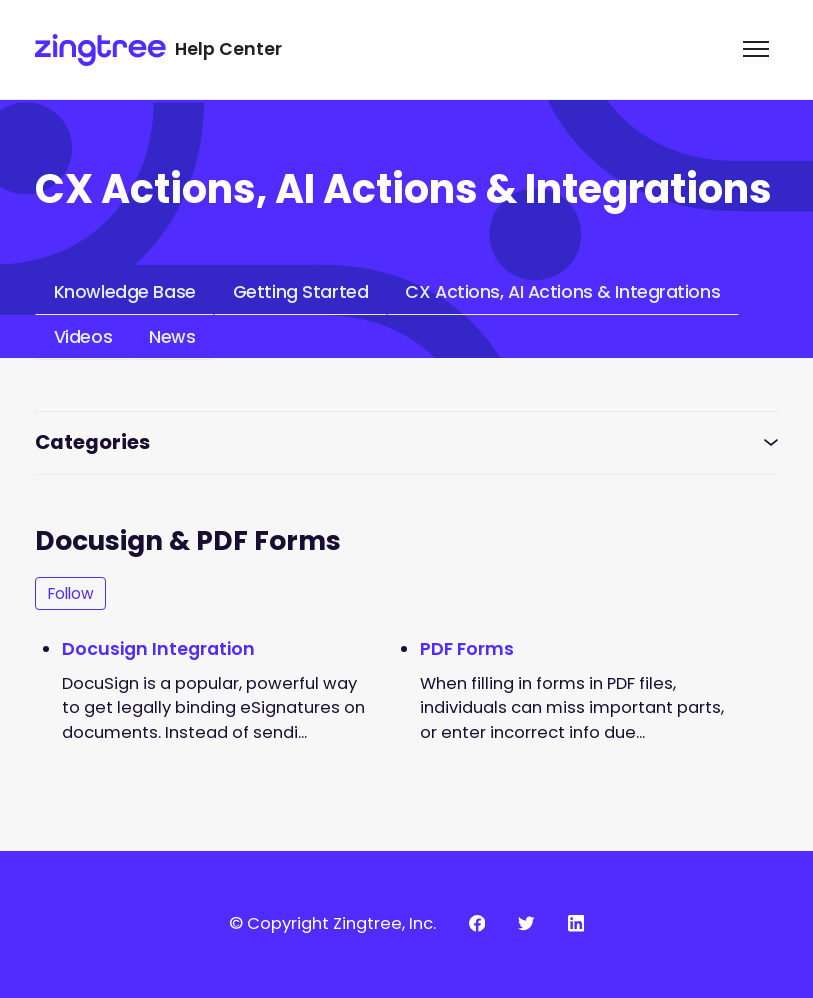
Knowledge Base (125, 292)
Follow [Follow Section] (71, 593)
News (172, 337)
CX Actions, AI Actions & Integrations (562, 292)
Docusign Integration (158, 649)
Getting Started (300, 292)
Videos (83, 337)
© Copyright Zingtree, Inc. (332, 923)
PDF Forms (467, 649)
